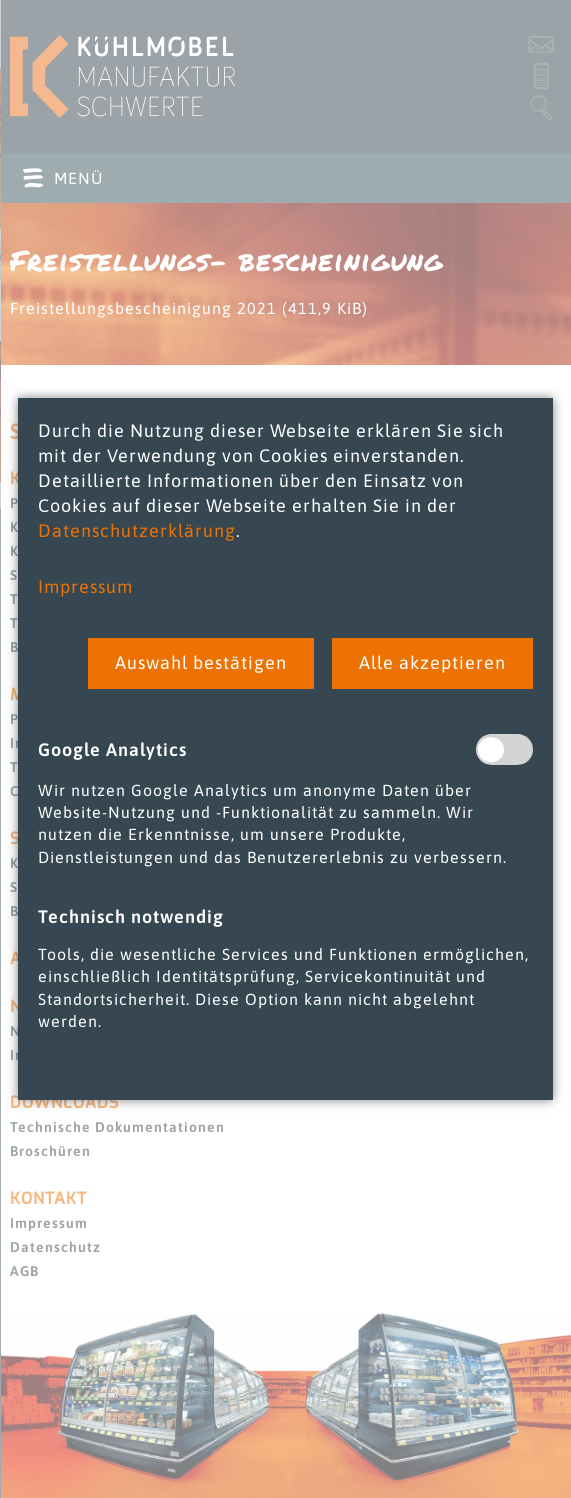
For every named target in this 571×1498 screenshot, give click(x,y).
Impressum (85, 586)
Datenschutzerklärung (137, 530)
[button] (201, 663)
